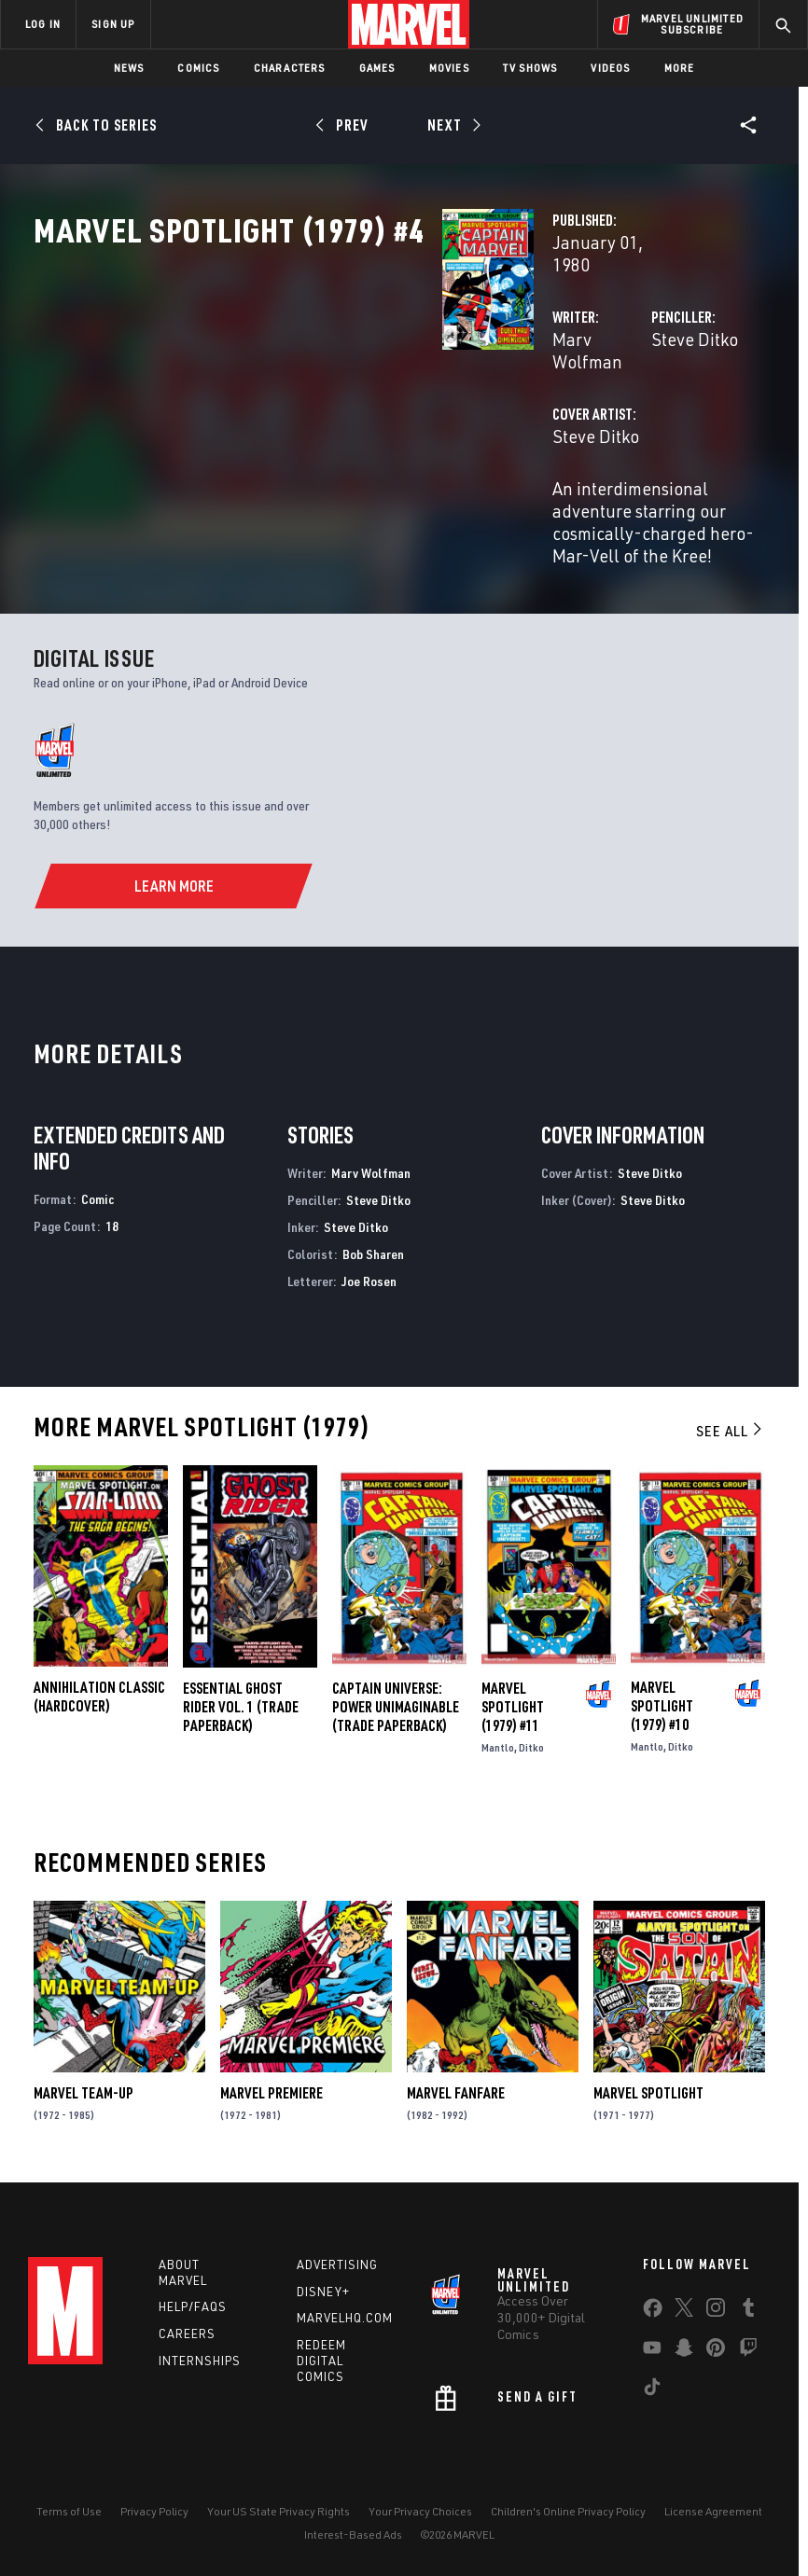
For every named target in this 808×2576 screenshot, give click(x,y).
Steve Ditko (551, 398)
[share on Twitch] (748, 2348)
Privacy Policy (154, 2508)
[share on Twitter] (684, 2308)
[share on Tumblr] (748, 2308)
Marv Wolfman (322, 398)
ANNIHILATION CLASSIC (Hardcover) (99, 1690)
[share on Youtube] (652, 2348)
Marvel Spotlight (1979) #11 (512, 1699)
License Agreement (713, 2508)
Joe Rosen (369, 1273)
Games (377, 68)
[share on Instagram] (715, 2308)
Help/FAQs (193, 2303)
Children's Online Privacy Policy (568, 2508)
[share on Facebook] (652, 2309)
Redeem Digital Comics (321, 2357)
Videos (610, 68)
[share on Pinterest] (715, 2348)
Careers (187, 2330)
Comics (198, 68)
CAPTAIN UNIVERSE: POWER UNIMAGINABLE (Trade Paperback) (395, 1699)
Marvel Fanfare (456, 2086)
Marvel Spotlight (648, 2086)
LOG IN (43, 24)
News (129, 68)
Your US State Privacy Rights (278, 2508)
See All (730, 1423)
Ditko (531, 1740)
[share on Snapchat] (684, 2348)
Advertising (337, 2261)
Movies (449, 68)
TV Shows (530, 68)
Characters (290, 68)
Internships (200, 2357)
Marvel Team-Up (83, 2086)
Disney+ (323, 2288)
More (679, 68)
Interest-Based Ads (353, 2532)
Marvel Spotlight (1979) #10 (662, 1699)
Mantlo (497, 1740)
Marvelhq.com (345, 2314)
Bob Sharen (373, 1246)
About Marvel (183, 2269)
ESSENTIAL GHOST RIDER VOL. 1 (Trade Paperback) (241, 1699)
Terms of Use (69, 2508)
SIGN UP (112, 24)
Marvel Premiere (271, 2086)
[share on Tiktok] (652, 2387)
